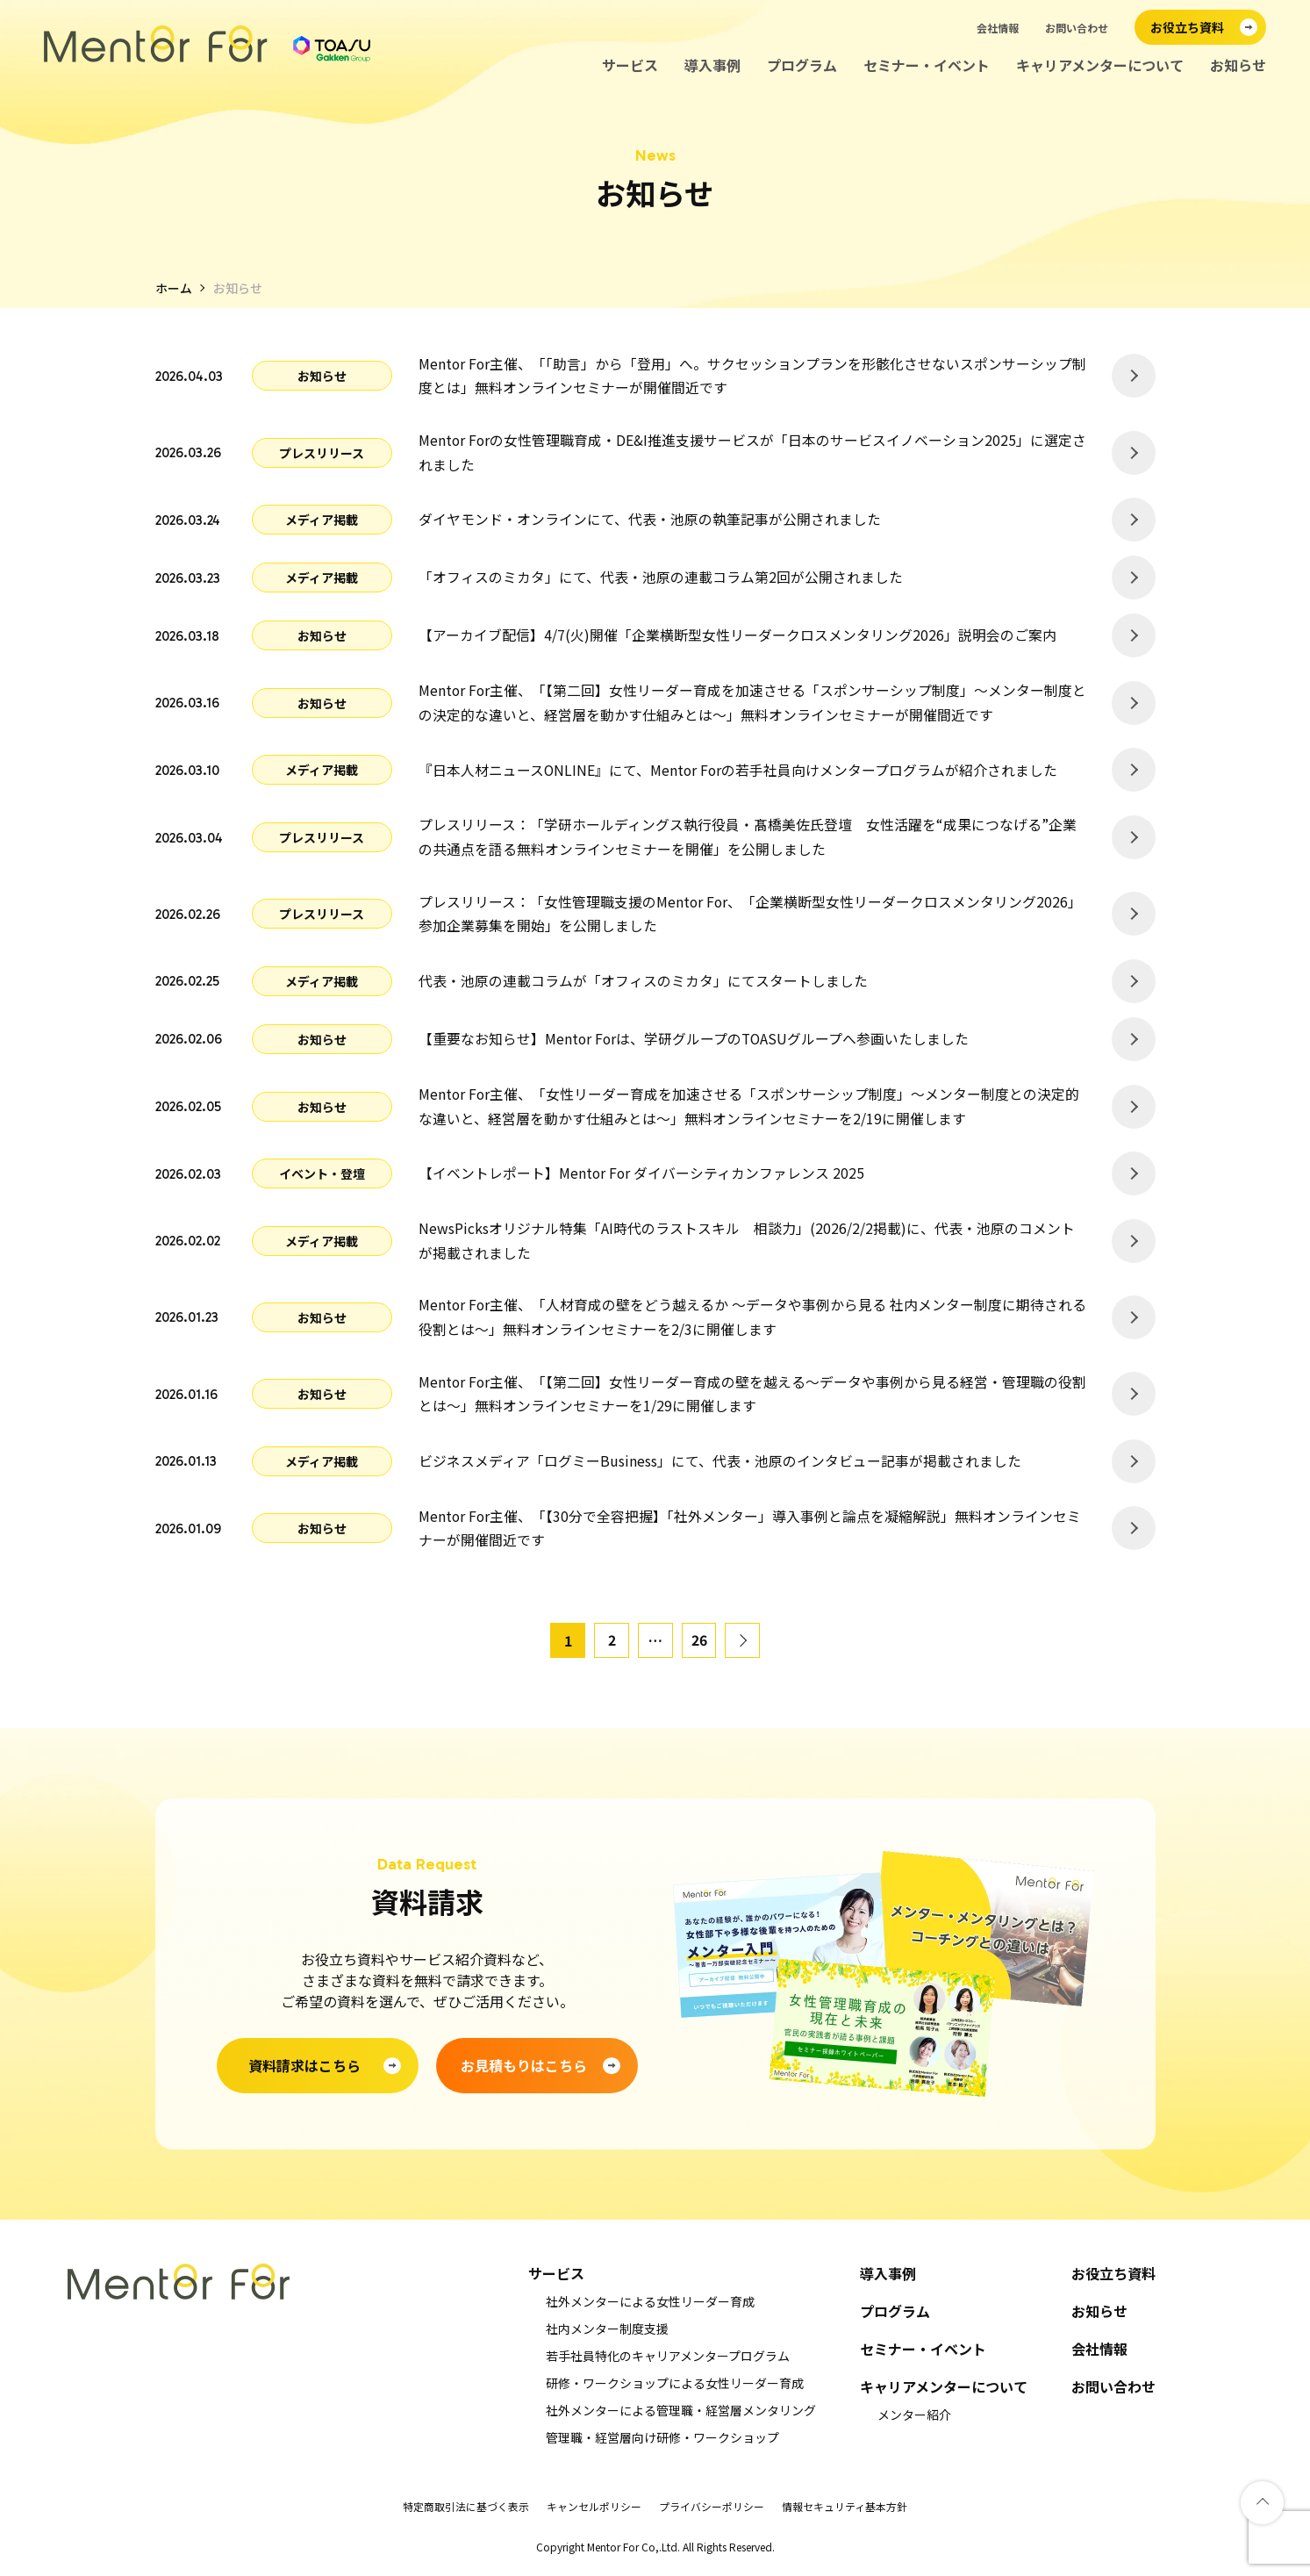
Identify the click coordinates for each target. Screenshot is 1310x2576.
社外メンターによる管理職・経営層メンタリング (681, 2416)
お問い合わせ (1076, 27)
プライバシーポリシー (711, 2512)
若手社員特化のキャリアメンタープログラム (668, 2362)
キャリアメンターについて (1100, 65)
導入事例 (712, 65)
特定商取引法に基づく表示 (466, 2512)
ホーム (173, 288)
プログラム (802, 65)
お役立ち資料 (1113, 2280)
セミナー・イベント (926, 65)
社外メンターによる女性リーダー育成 (650, 2307)
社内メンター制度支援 (607, 2334)
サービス (630, 65)
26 (699, 1646)
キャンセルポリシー (594, 2512)
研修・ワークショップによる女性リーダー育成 (675, 2389)
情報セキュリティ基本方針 (844, 2512)
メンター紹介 (914, 2420)
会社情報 (998, 27)
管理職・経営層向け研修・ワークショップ (662, 2443)
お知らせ (1238, 65)
